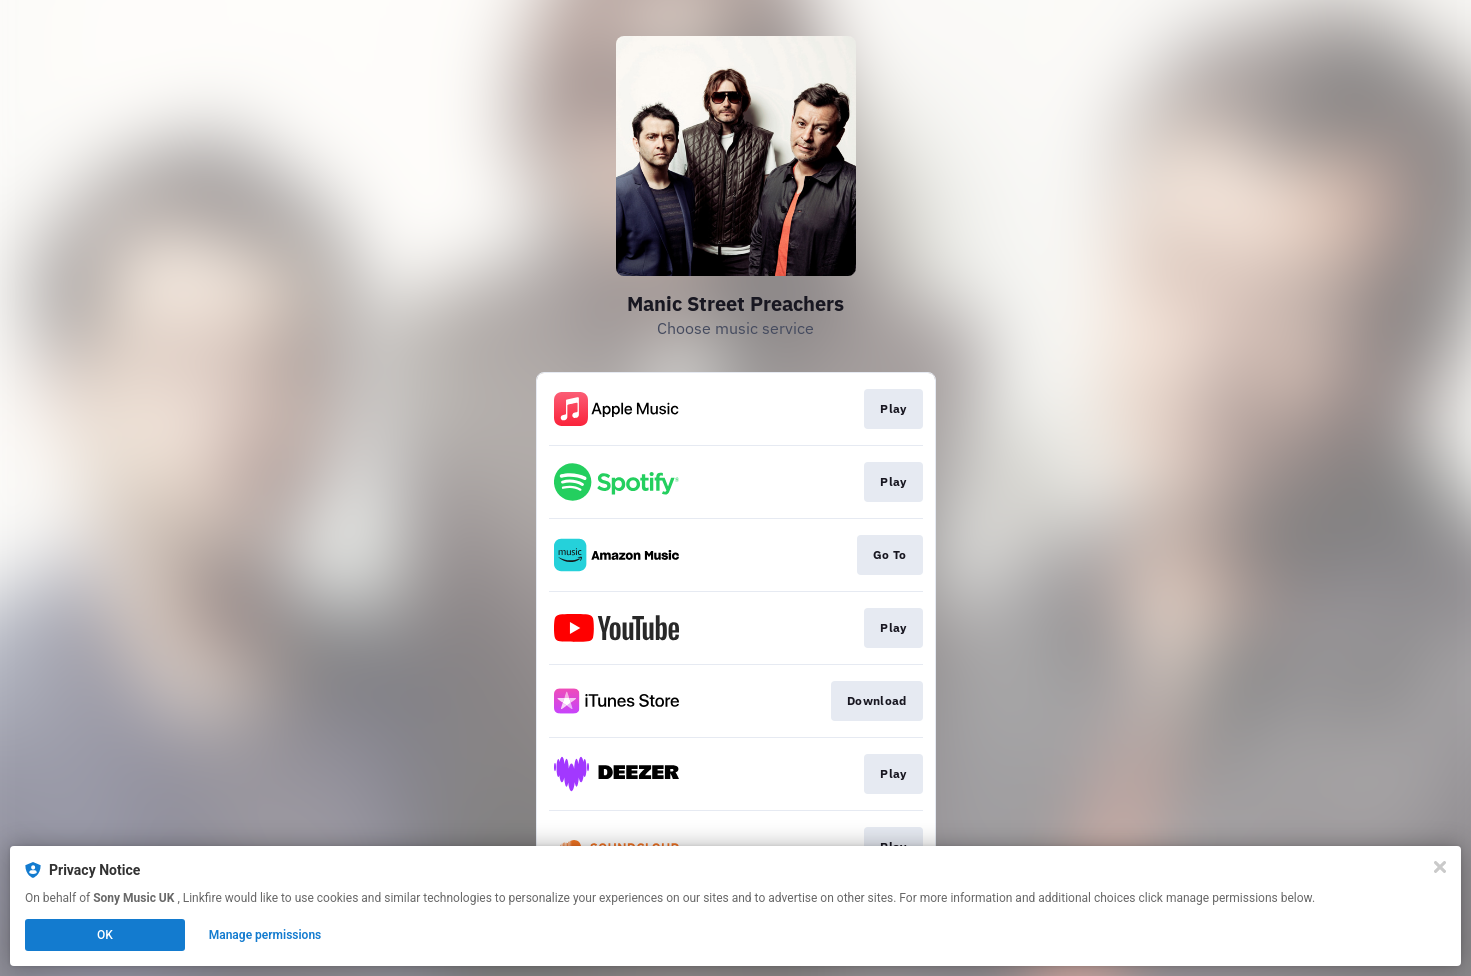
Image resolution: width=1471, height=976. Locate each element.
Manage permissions (265, 935)
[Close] (1440, 867)
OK (105, 935)
